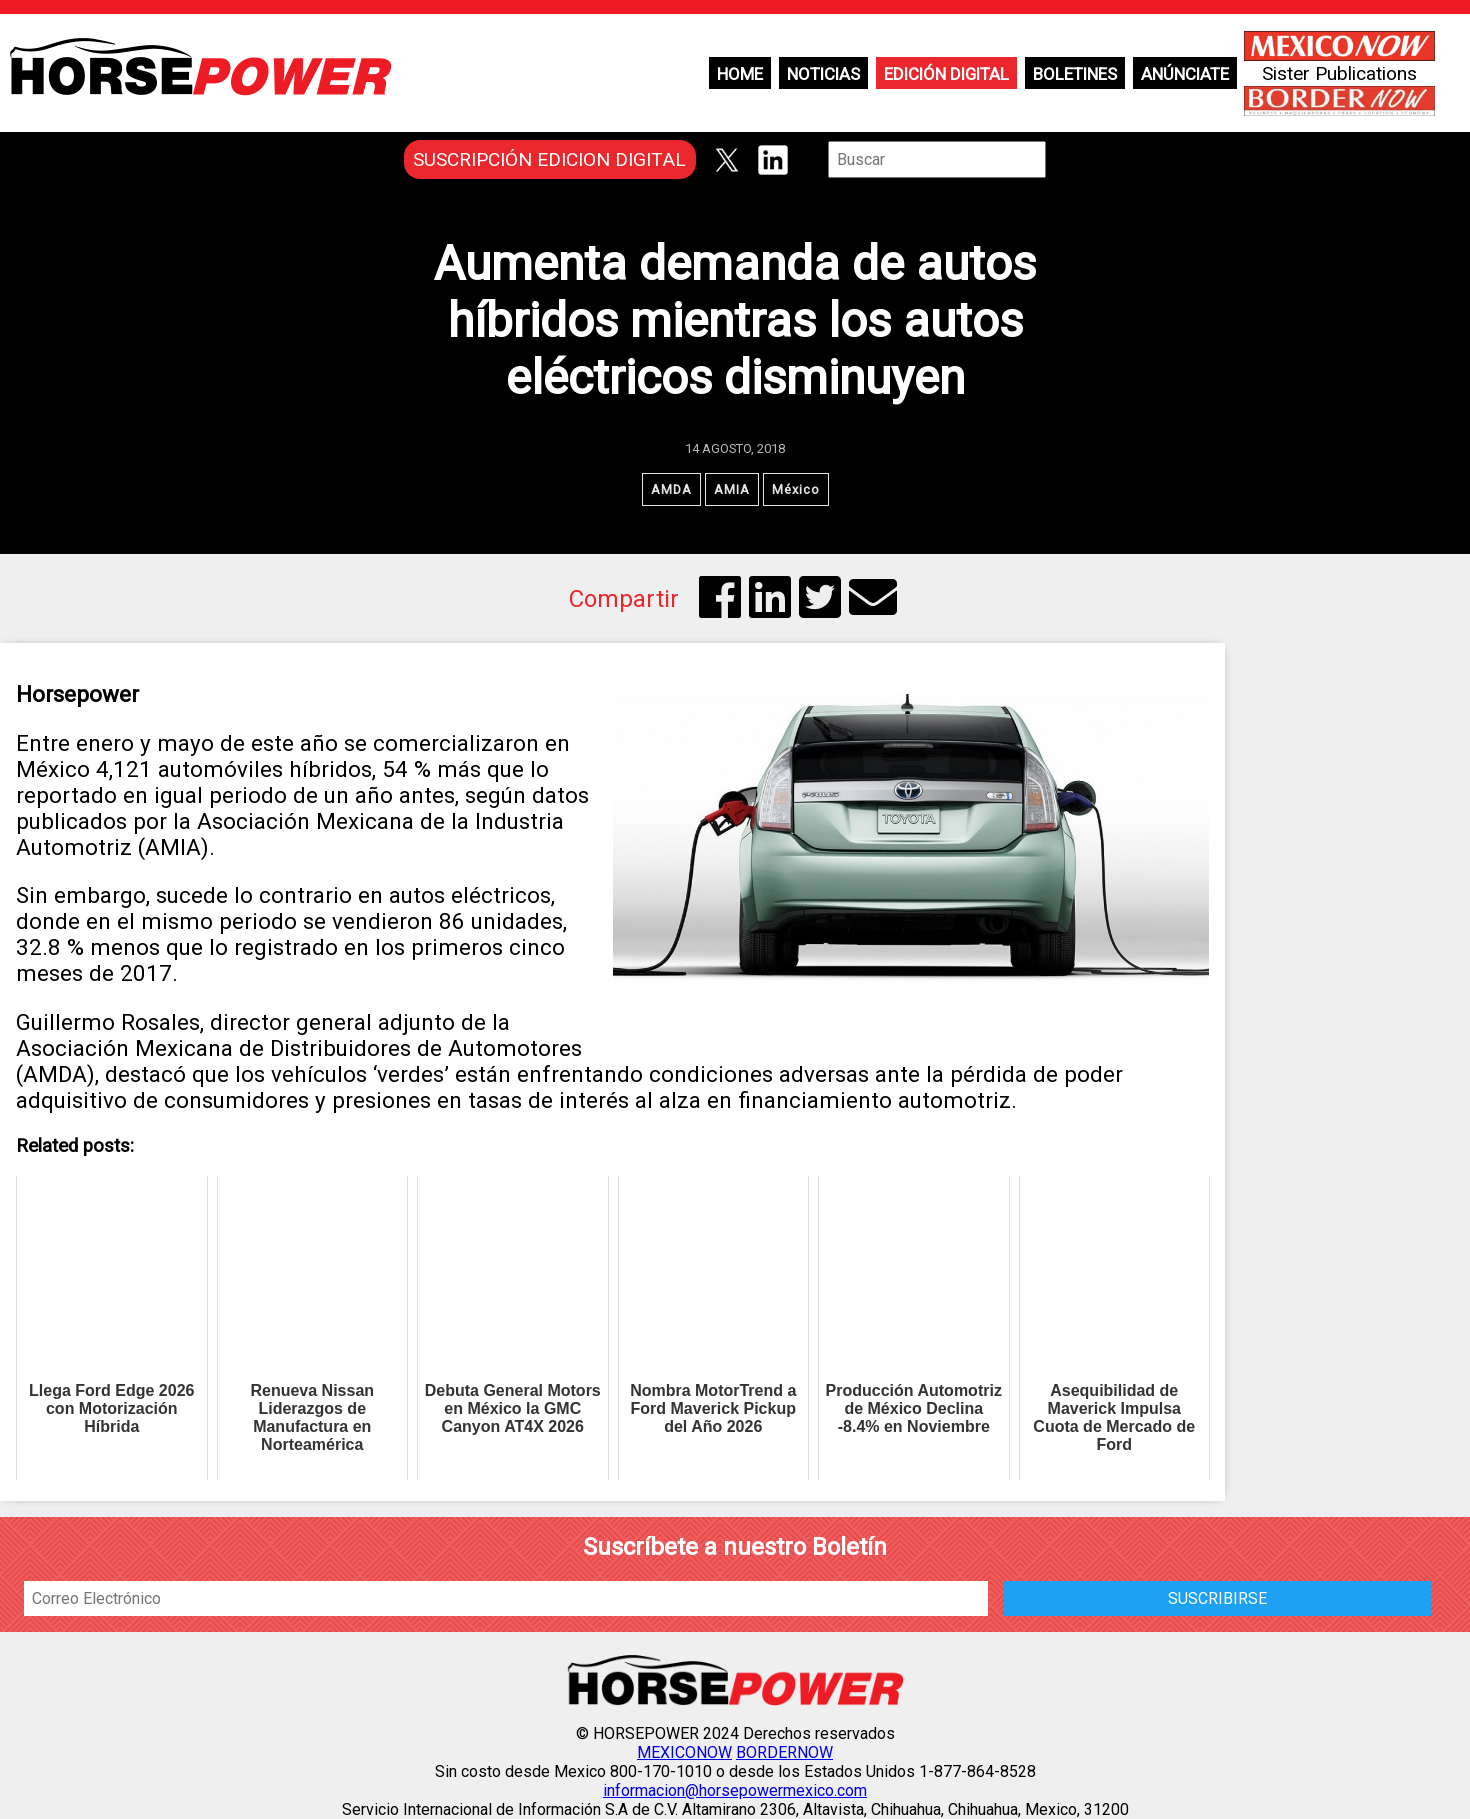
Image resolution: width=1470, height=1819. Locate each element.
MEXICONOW (684, 1752)
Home (740, 74)
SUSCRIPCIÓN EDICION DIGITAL (549, 159)
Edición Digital (946, 74)
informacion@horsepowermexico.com (735, 1790)
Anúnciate (1185, 74)
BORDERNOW (784, 1752)
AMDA (671, 489)
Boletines (1075, 74)
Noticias (823, 74)
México (796, 489)
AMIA (732, 489)
